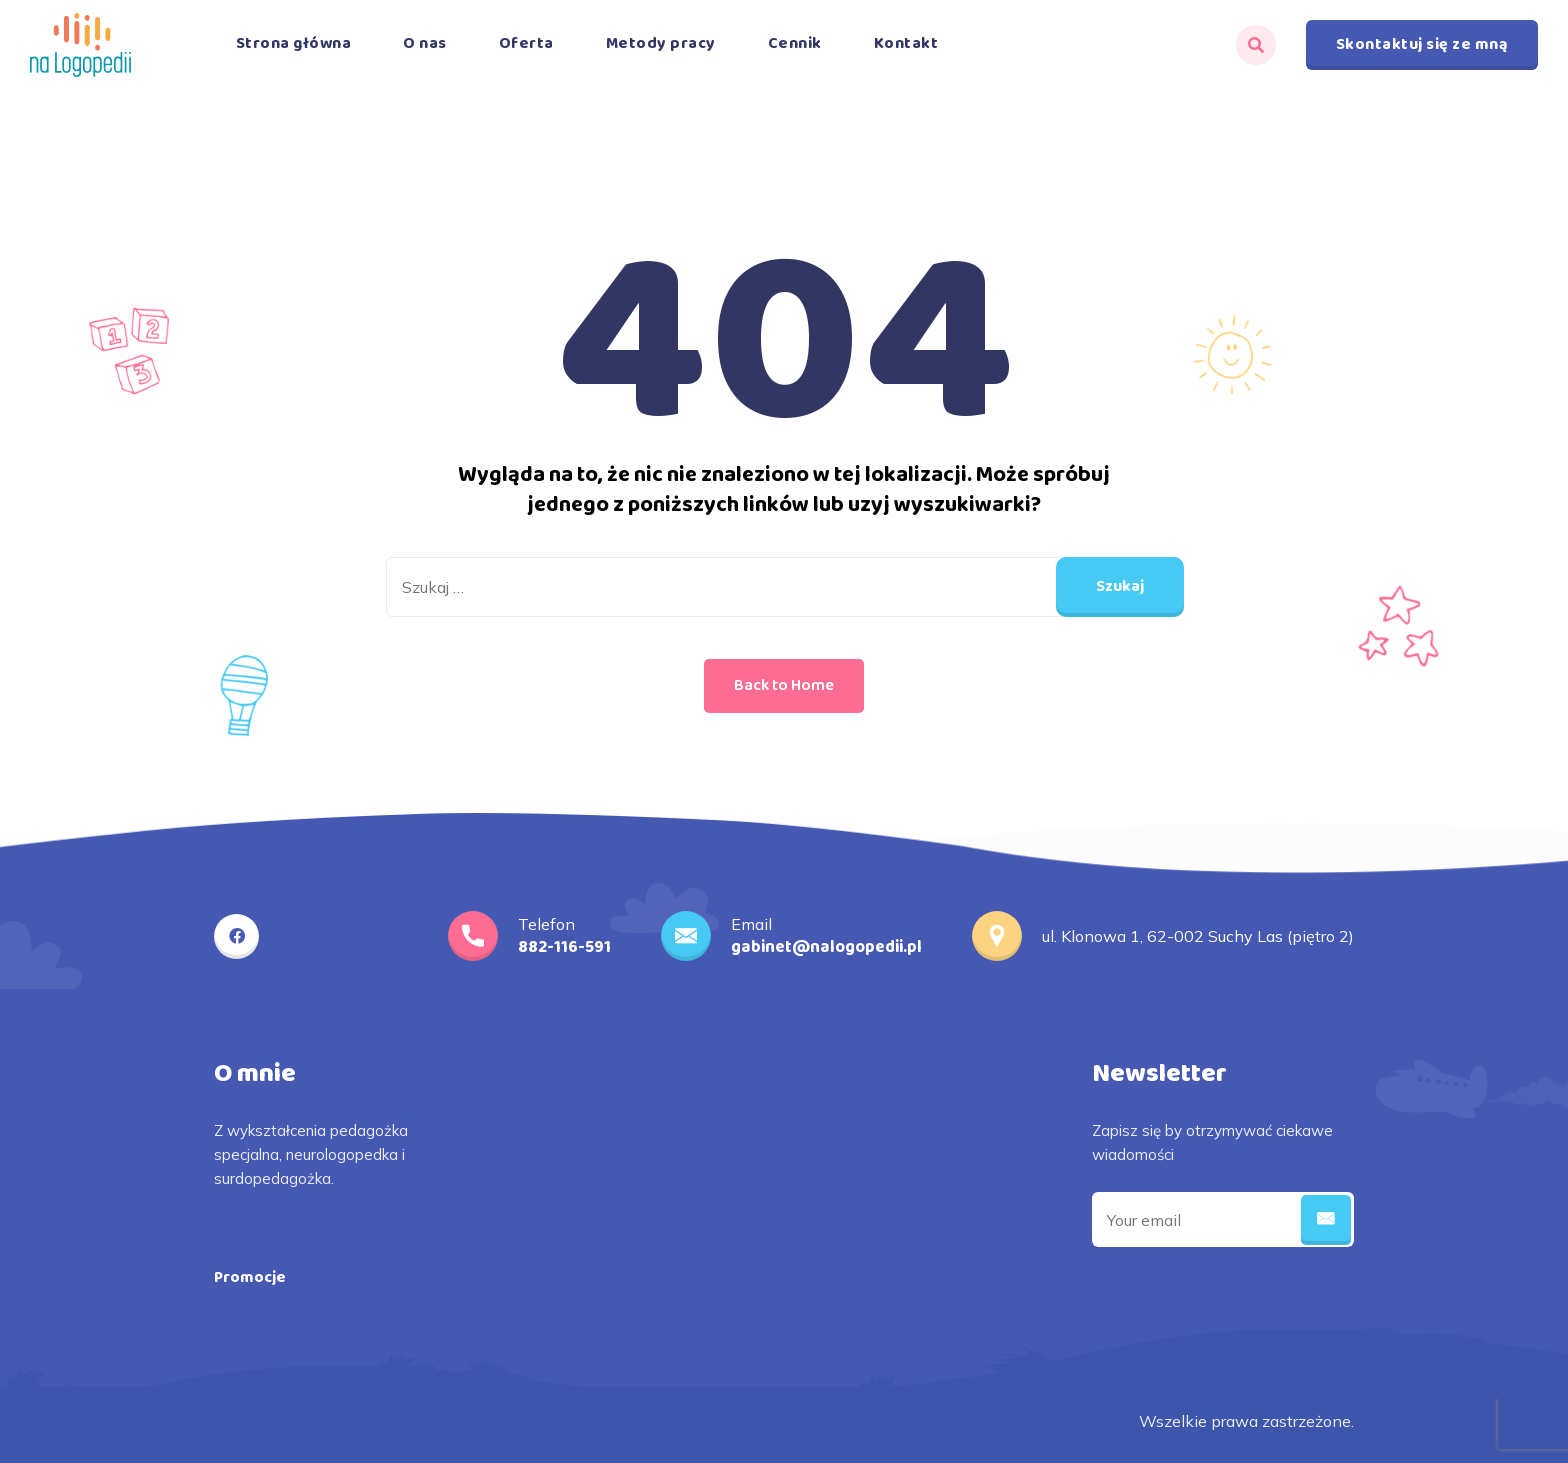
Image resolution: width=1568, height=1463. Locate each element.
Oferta (526, 43)
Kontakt (906, 43)
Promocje (250, 1277)
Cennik (795, 43)
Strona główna (294, 43)
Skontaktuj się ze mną (1422, 44)
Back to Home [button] (784, 685)
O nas (425, 43)
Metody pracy (661, 43)
